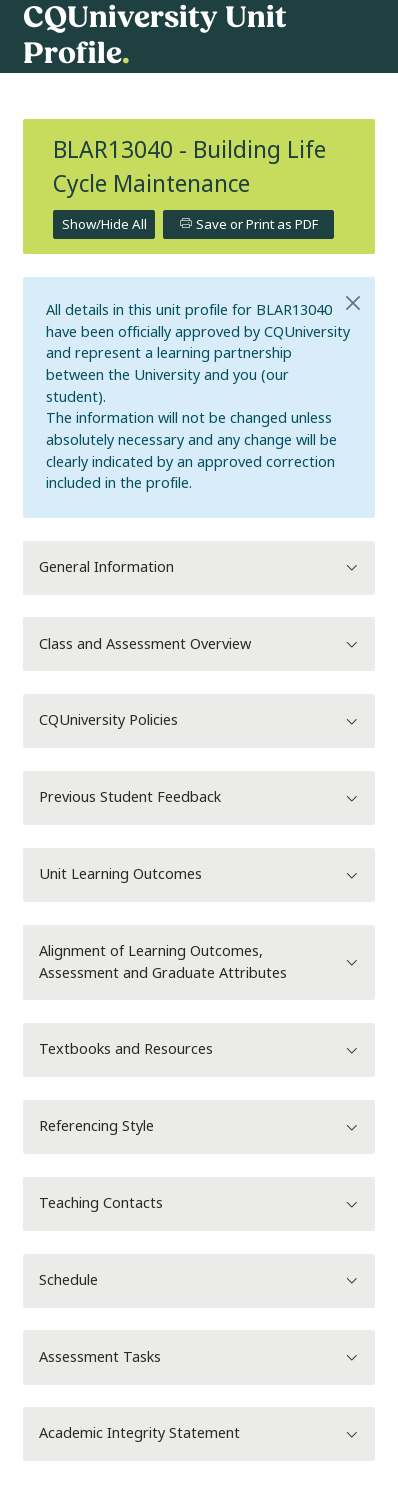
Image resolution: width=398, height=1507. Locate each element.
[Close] (352, 303)
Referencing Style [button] (199, 1126)
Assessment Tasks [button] (199, 1357)
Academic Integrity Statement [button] (199, 1433)
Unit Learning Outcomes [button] (199, 874)
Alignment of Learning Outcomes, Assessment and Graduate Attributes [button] (199, 962)
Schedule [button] (199, 1280)
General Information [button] (199, 567)
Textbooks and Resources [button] (199, 1049)
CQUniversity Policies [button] (199, 720)
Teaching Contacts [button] (199, 1203)
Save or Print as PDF (248, 224)
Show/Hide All (104, 224)
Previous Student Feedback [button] (199, 797)
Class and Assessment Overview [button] (199, 644)
